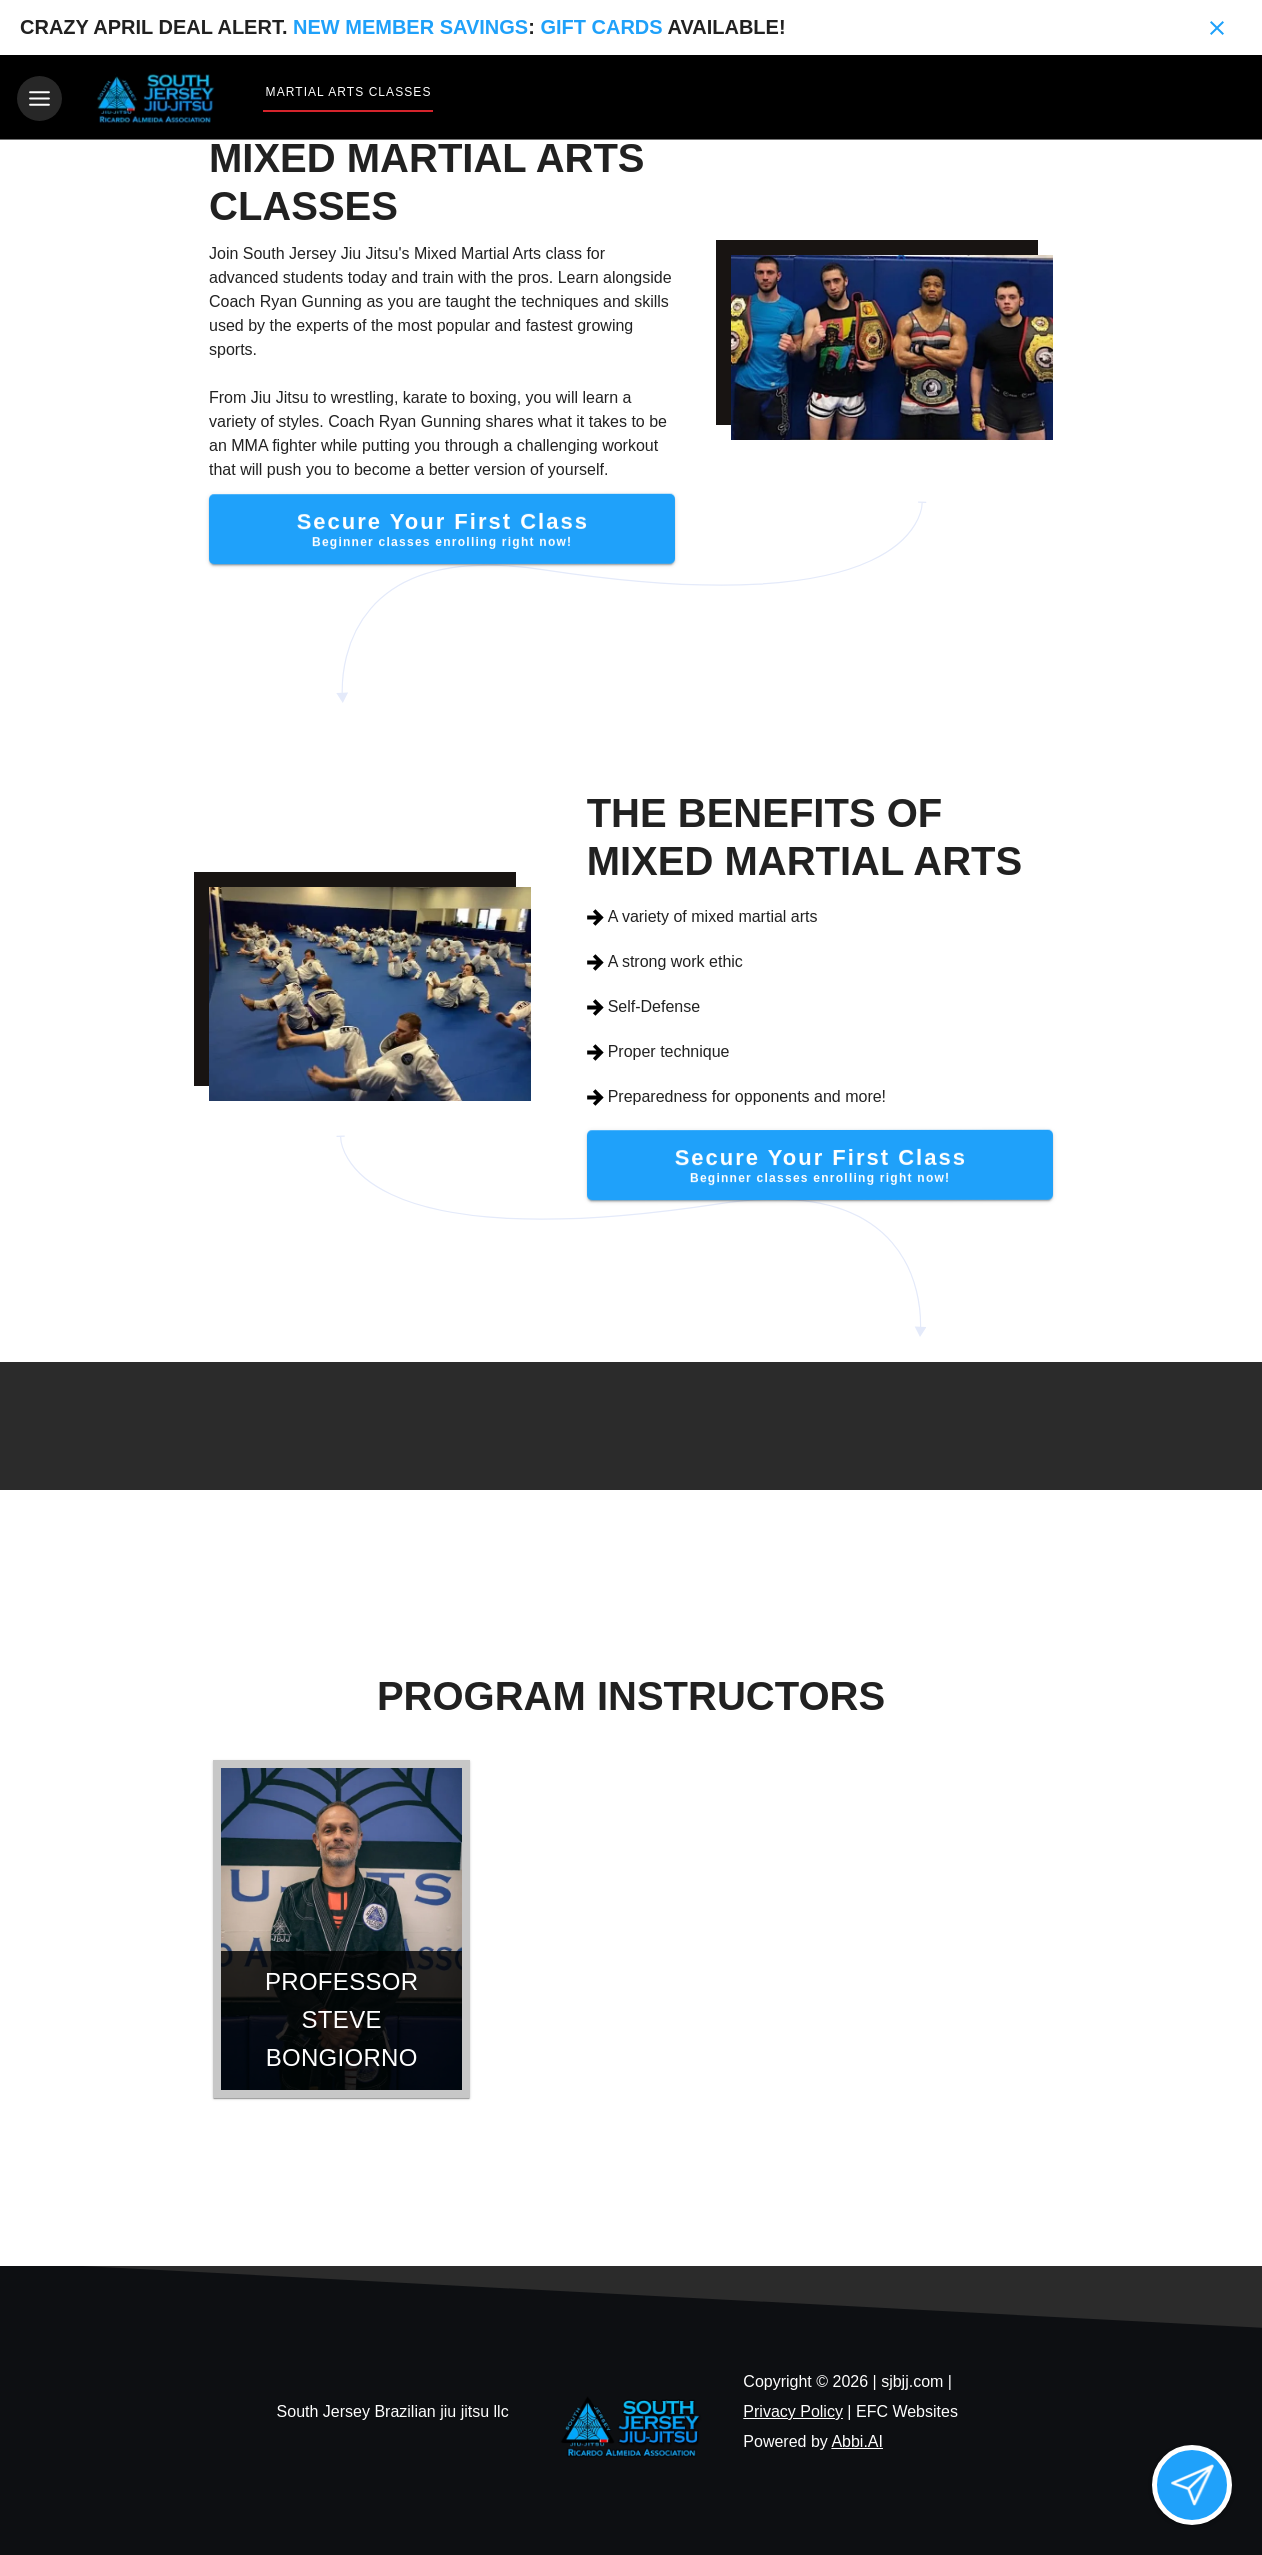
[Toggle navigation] (39, 98)
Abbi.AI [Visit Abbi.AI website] (857, 2438)
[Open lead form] (1192, 2485)
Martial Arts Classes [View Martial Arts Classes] (349, 92)
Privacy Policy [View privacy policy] (793, 2408)
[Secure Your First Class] (442, 526)
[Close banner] (1217, 28)
